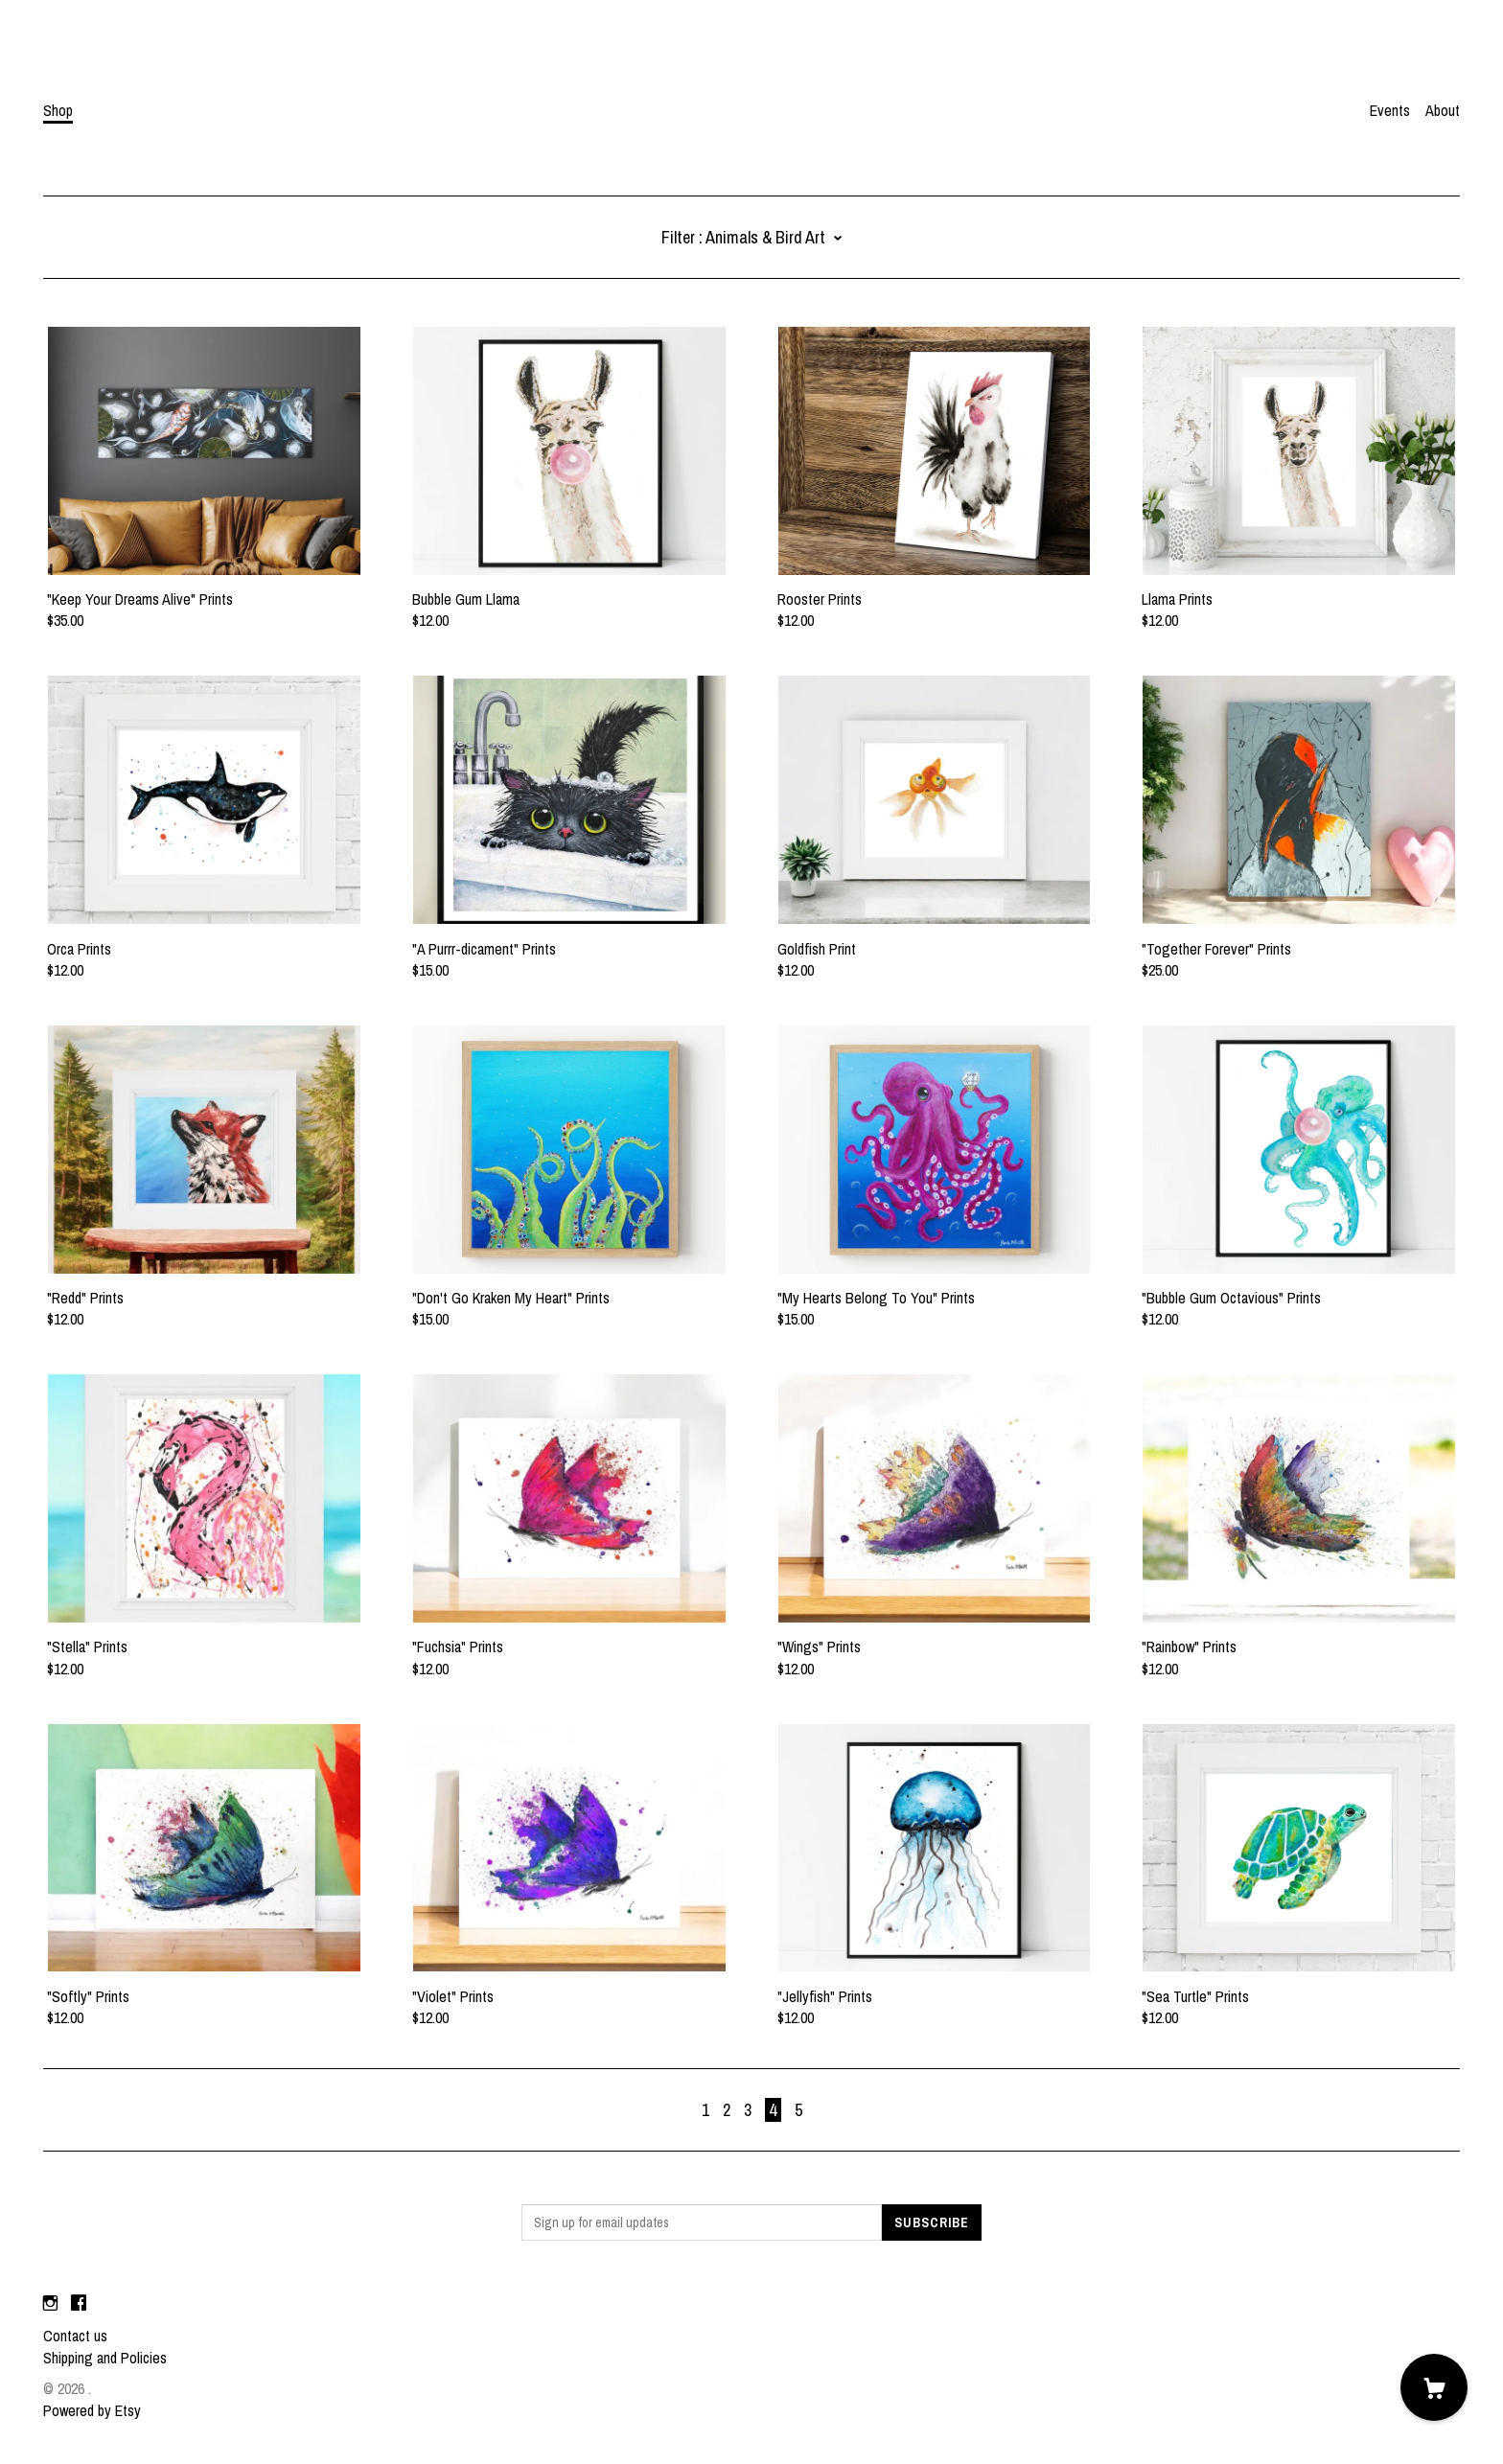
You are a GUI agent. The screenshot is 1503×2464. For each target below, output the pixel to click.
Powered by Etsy (92, 2410)
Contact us (75, 2335)
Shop (58, 110)
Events (1390, 110)
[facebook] (78, 2303)
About (1442, 110)
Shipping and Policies (105, 2357)
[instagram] (50, 2303)
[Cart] (1434, 2387)
